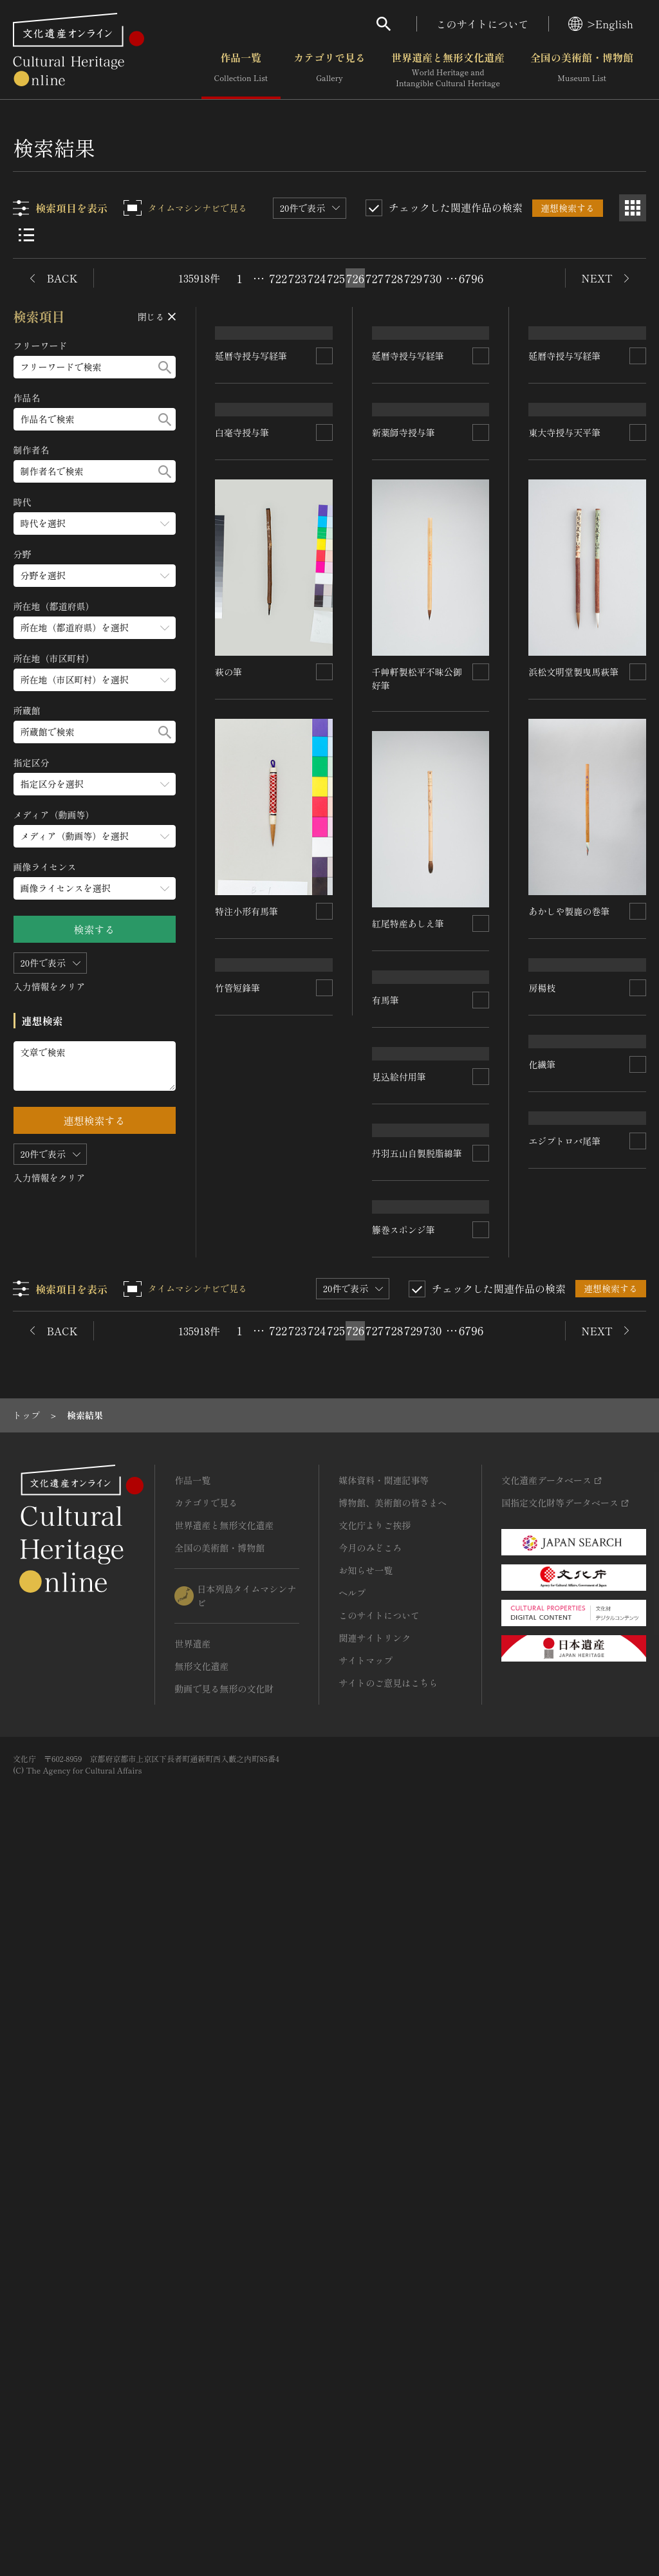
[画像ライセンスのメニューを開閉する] (95, 888)
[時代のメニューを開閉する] (95, 523)
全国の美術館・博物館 (581, 70)
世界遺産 (192, 2366)
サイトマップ (366, 2383)
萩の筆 (542, 1235)
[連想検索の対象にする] (324, 518)
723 (297, 278)
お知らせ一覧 (366, 2293)
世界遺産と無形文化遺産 (448, 70)
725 (336, 278)
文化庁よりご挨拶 (375, 2248)
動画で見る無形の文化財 (224, 2411)
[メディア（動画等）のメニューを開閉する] (95, 836)
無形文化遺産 (201, 2389)
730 (432, 278)
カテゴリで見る (329, 70)
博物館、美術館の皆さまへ (393, 2225)
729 (413, 278)
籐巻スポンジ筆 (403, 1952)
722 (278, 278)
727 (375, 278)
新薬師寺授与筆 (403, 757)
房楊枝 (542, 1713)
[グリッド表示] (632, 207)
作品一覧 (241, 70)
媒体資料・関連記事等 (384, 2203)
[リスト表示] (26, 234)
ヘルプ (352, 2316)
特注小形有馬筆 (403, 1235)
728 (394, 278)
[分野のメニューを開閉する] (95, 575)
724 (317, 278)
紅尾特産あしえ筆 (408, 996)
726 (355, 278)
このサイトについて (482, 24)
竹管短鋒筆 (238, 1725)
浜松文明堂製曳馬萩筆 (574, 996)
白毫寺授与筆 (243, 757)
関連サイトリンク (375, 2361)
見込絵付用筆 (243, 1486)
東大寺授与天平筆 (565, 757)
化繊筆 (385, 1713)
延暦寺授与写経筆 (252, 518)
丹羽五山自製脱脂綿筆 (417, 1474)
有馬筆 (542, 1474)
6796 (471, 278)
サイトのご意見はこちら (388, 2406)
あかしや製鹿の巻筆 (256, 1247)
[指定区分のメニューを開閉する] (95, 784)
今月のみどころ (370, 2271)
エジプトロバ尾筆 (565, 1952)
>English (600, 24)
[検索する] (165, 367)
